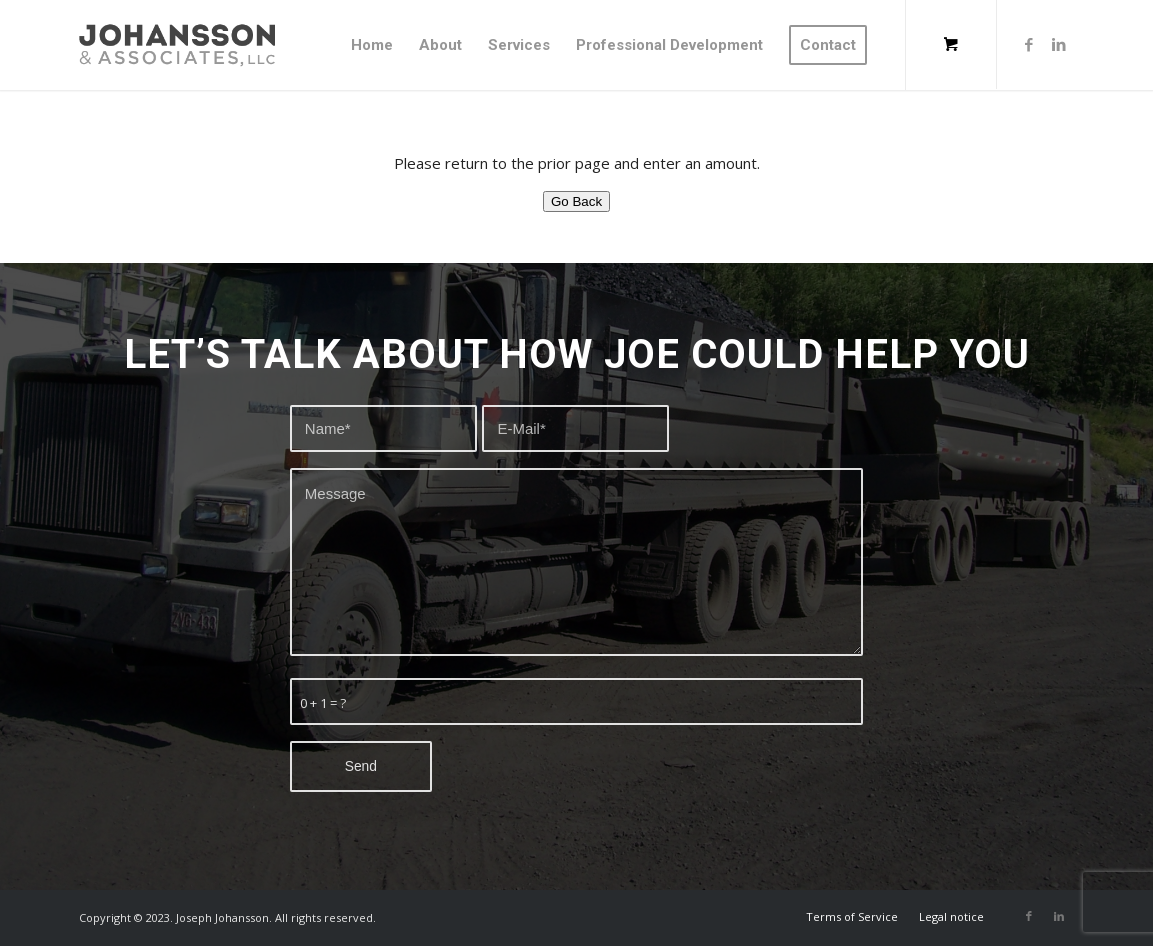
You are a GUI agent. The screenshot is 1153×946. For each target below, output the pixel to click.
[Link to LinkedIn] (1059, 44)
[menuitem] (372, 45)
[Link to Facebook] (1029, 44)
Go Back (576, 201)
